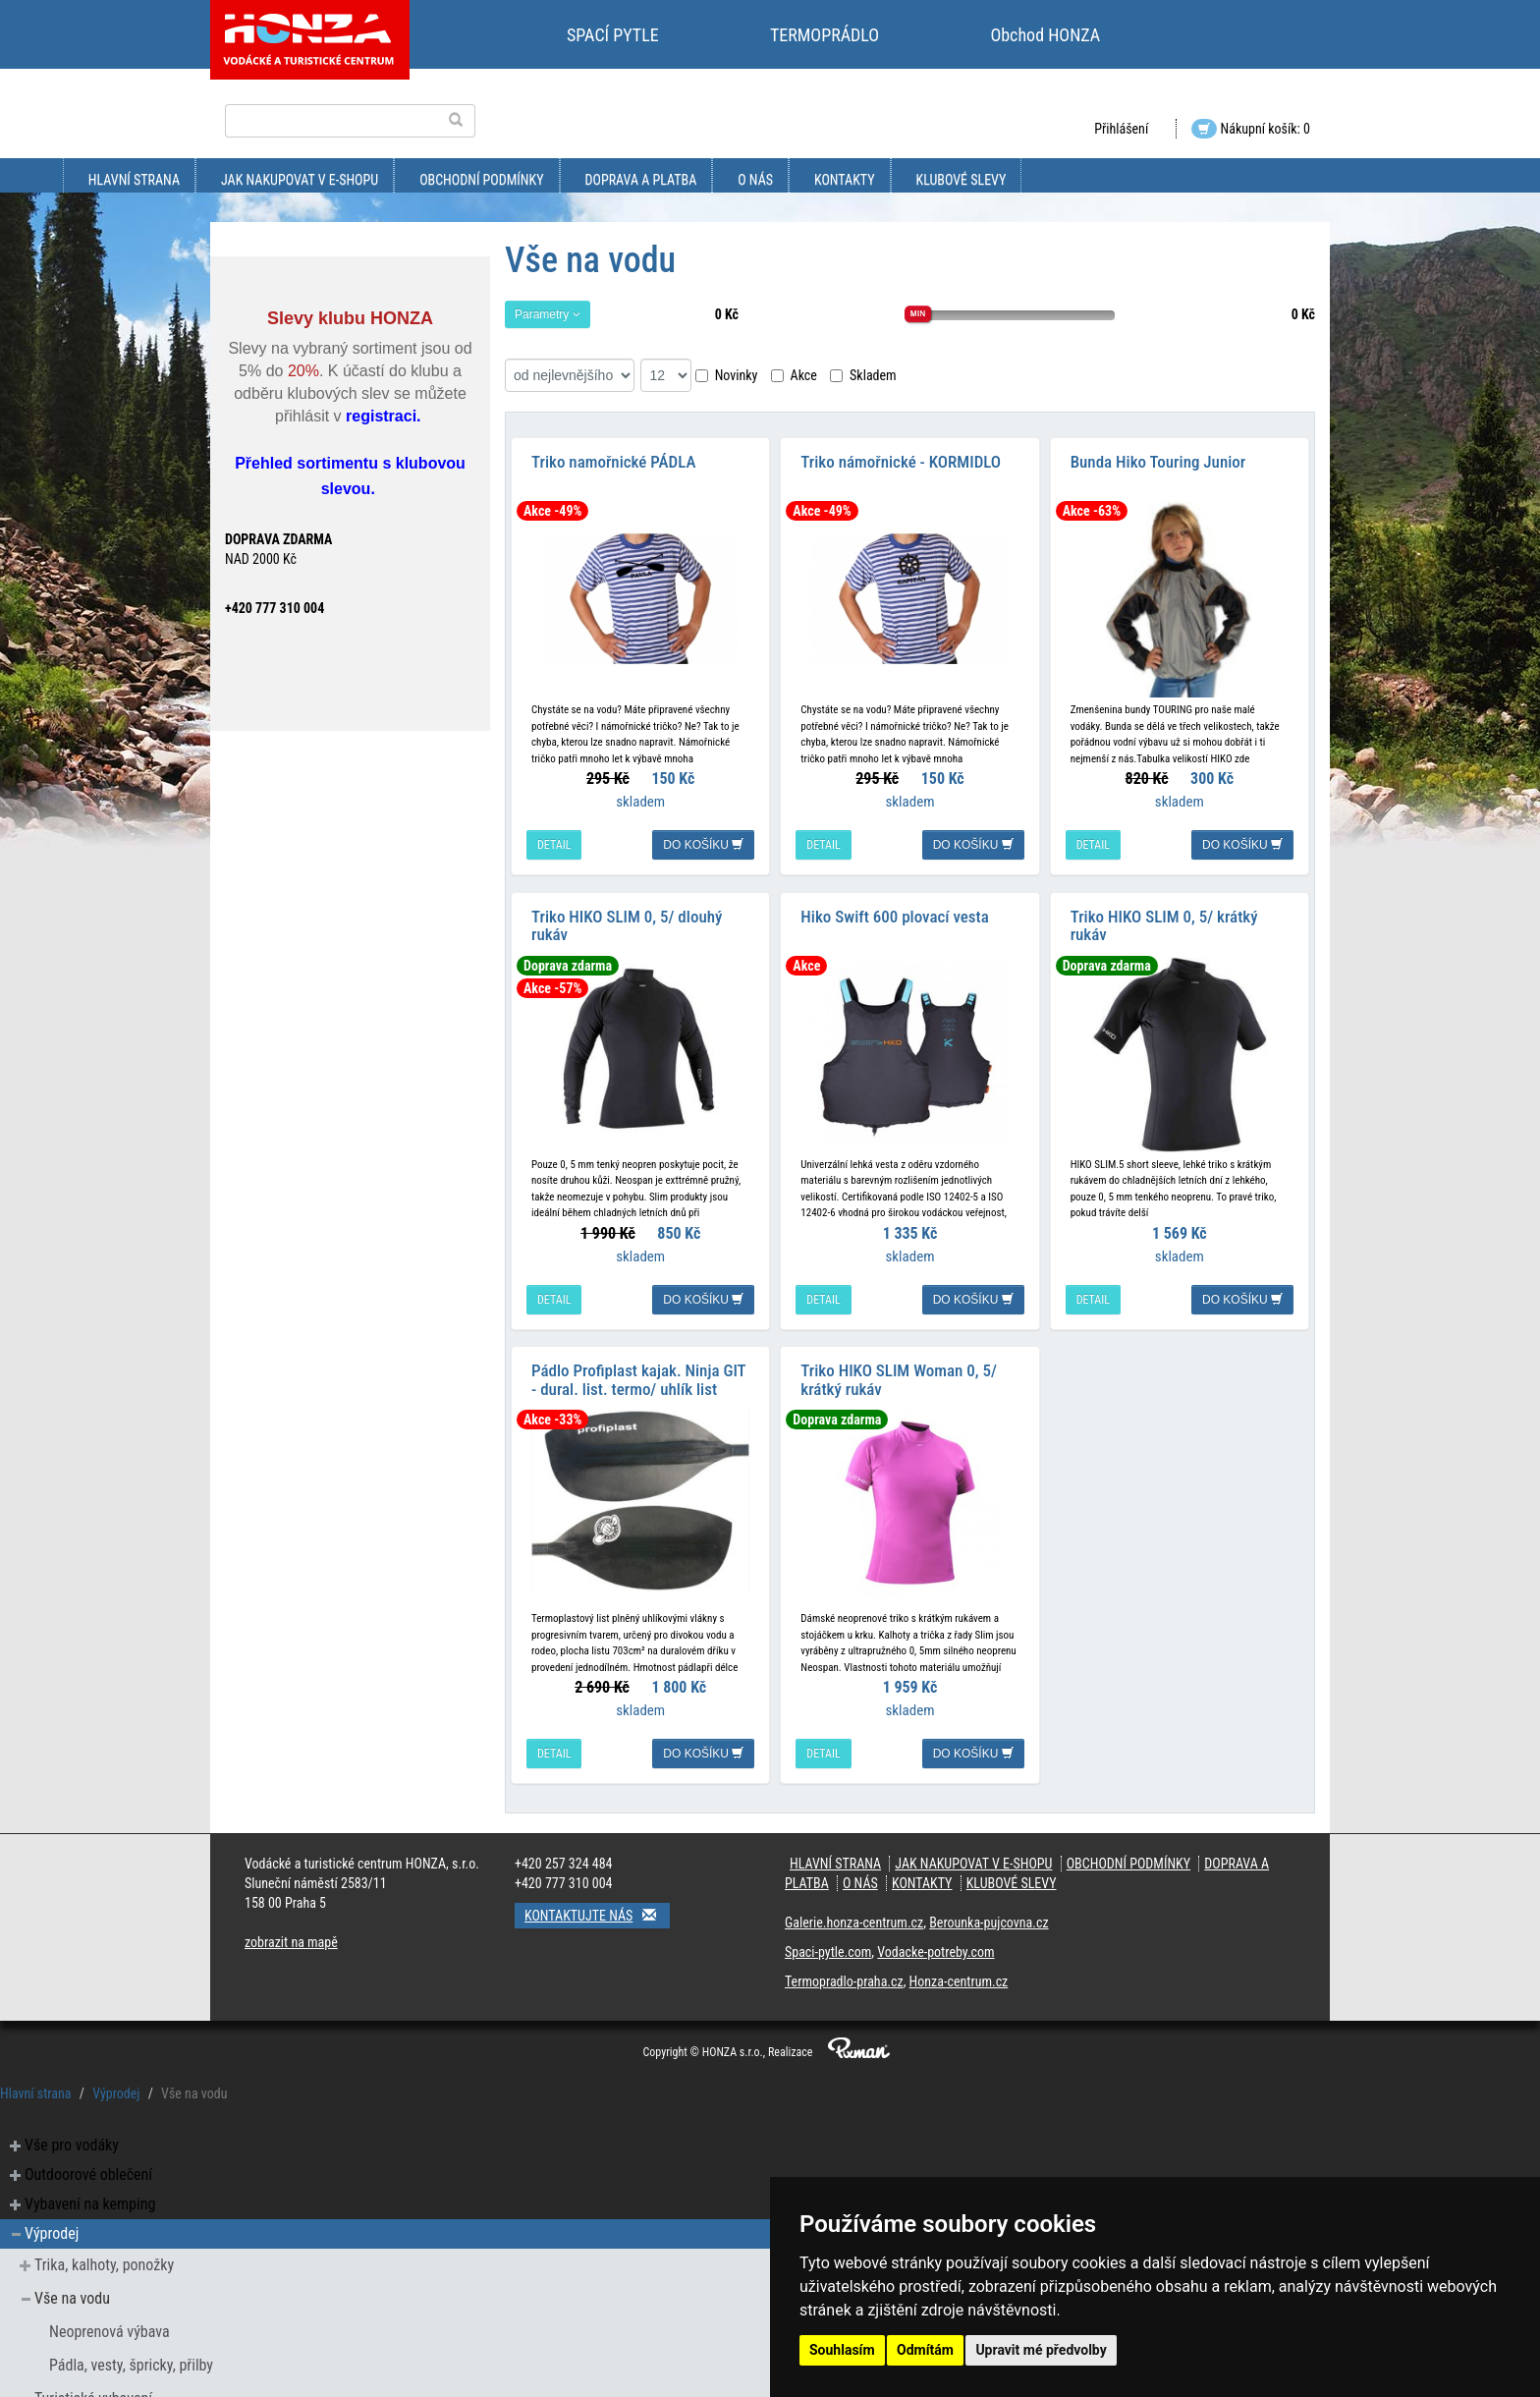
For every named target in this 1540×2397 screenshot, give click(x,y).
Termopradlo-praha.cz (844, 1963)
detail (554, 839)
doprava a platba (641, 180)
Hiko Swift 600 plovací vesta (894, 904)
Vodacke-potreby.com (935, 1933)
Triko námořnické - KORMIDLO (900, 456)
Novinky (726, 375)
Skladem (863, 375)
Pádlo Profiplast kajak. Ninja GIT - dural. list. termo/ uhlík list (638, 1361)
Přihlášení (1121, 129)
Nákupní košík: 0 (1250, 129)
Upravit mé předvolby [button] (1040, 2350)
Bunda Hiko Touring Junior (1158, 456)
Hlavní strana (134, 180)
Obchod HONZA (1045, 35)
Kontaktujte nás (597, 1896)
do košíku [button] (703, 839)
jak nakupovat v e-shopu (299, 180)
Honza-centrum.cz (959, 1963)
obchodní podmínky (481, 180)
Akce (794, 375)
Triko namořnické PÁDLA (613, 456)
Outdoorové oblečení (88, 2155)
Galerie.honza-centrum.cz (854, 1904)
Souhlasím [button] (842, 2350)
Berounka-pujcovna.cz (988, 1904)
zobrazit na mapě (291, 1923)
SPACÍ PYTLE (613, 35)
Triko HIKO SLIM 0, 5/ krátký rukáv (1164, 913)
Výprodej (115, 2075)
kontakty (844, 180)
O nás (755, 180)
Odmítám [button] (925, 2350)
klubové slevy (961, 180)
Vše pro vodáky (72, 2126)
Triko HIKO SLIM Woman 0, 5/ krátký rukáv (898, 1361)
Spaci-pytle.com (828, 1933)
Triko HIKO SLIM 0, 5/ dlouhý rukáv (626, 913)
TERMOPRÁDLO (824, 35)
